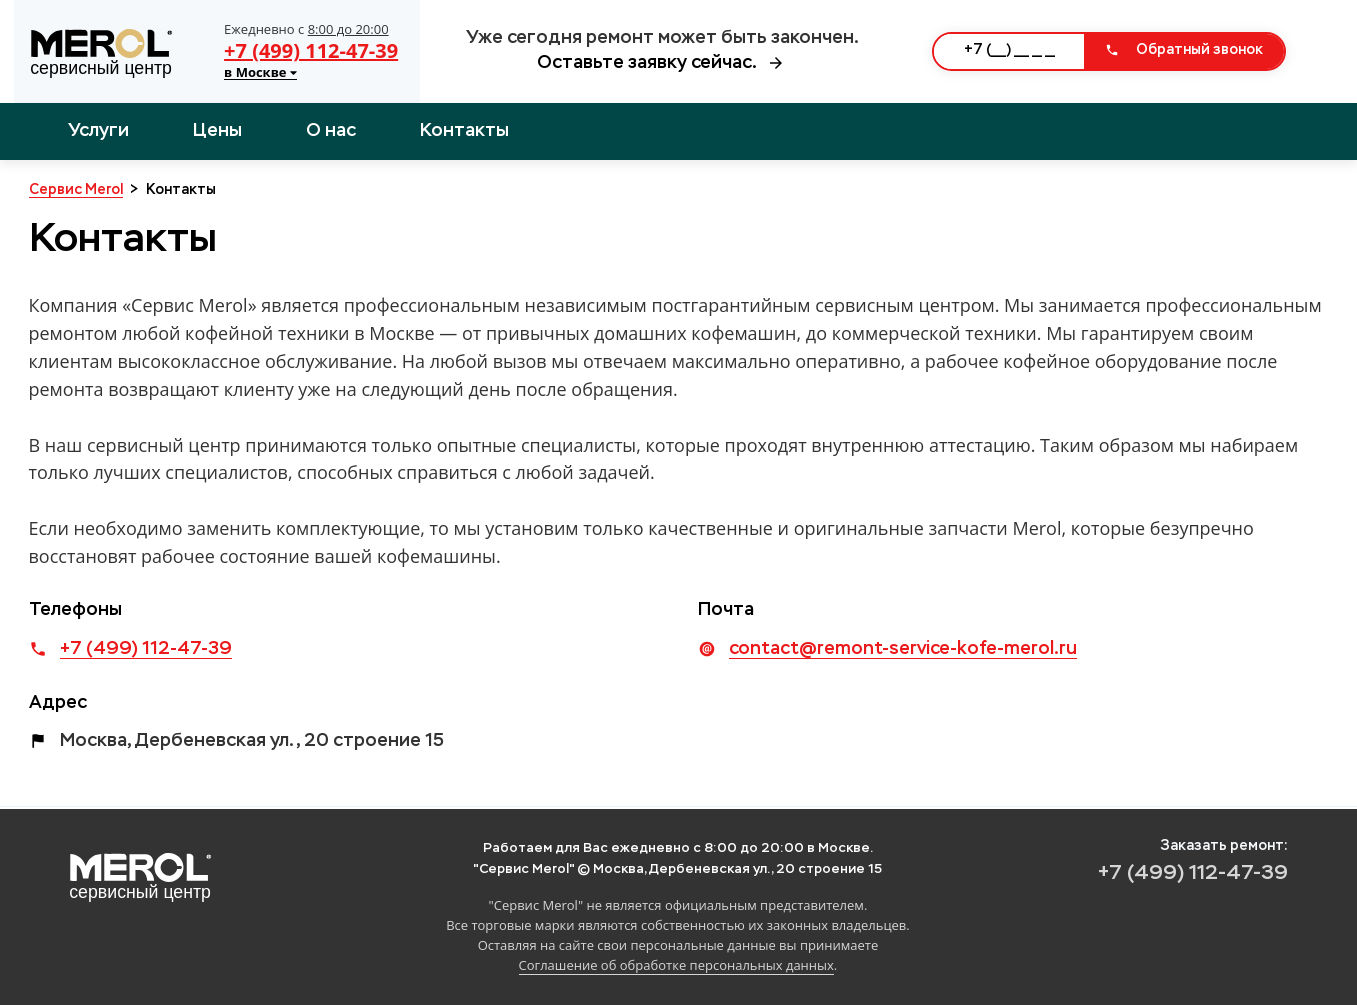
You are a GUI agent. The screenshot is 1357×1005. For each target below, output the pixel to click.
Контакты (464, 131)
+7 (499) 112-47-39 (311, 50)
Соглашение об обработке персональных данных (676, 965)
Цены (217, 131)
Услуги (98, 131)
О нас (331, 131)
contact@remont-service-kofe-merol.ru (903, 649)
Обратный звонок (1184, 50)
